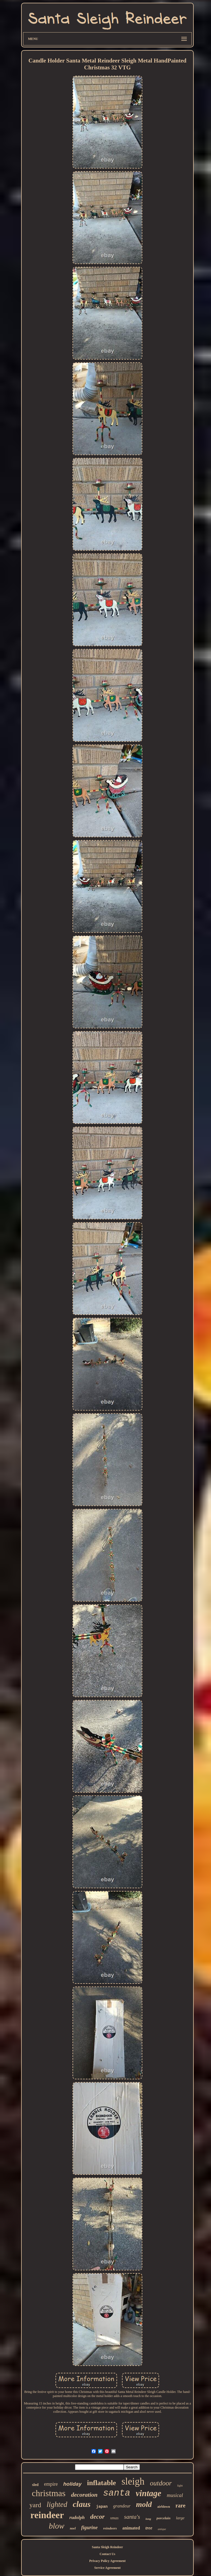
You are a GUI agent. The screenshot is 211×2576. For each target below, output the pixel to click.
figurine (89, 2527)
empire (51, 2484)
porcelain (164, 2518)
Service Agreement (107, 2568)
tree (148, 2528)
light (180, 2485)
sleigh (133, 2481)
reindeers (110, 2528)
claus (82, 2504)
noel (73, 2528)
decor (97, 2516)
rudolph (77, 2517)
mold (144, 2504)
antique (162, 2529)
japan (102, 2506)
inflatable (101, 2483)
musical (175, 2495)
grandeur (122, 2506)
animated (131, 2528)
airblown (163, 2507)
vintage (148, 2493)
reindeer (47, 2515)
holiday (72, 2484)
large (180, 2518)
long (148, 2518)
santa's (132, 2516)
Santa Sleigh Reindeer (107, 2547)
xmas (114, 2518)
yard (35, 2505)
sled (35, 2485)
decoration (84, 2494)
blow (56, 2525)
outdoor (161, 2483)
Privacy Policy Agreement (107, 2561)
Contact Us (107, 2554)
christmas (49, 2493)
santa (116, 2493)
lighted (57, 2504)
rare (180, 2505)
